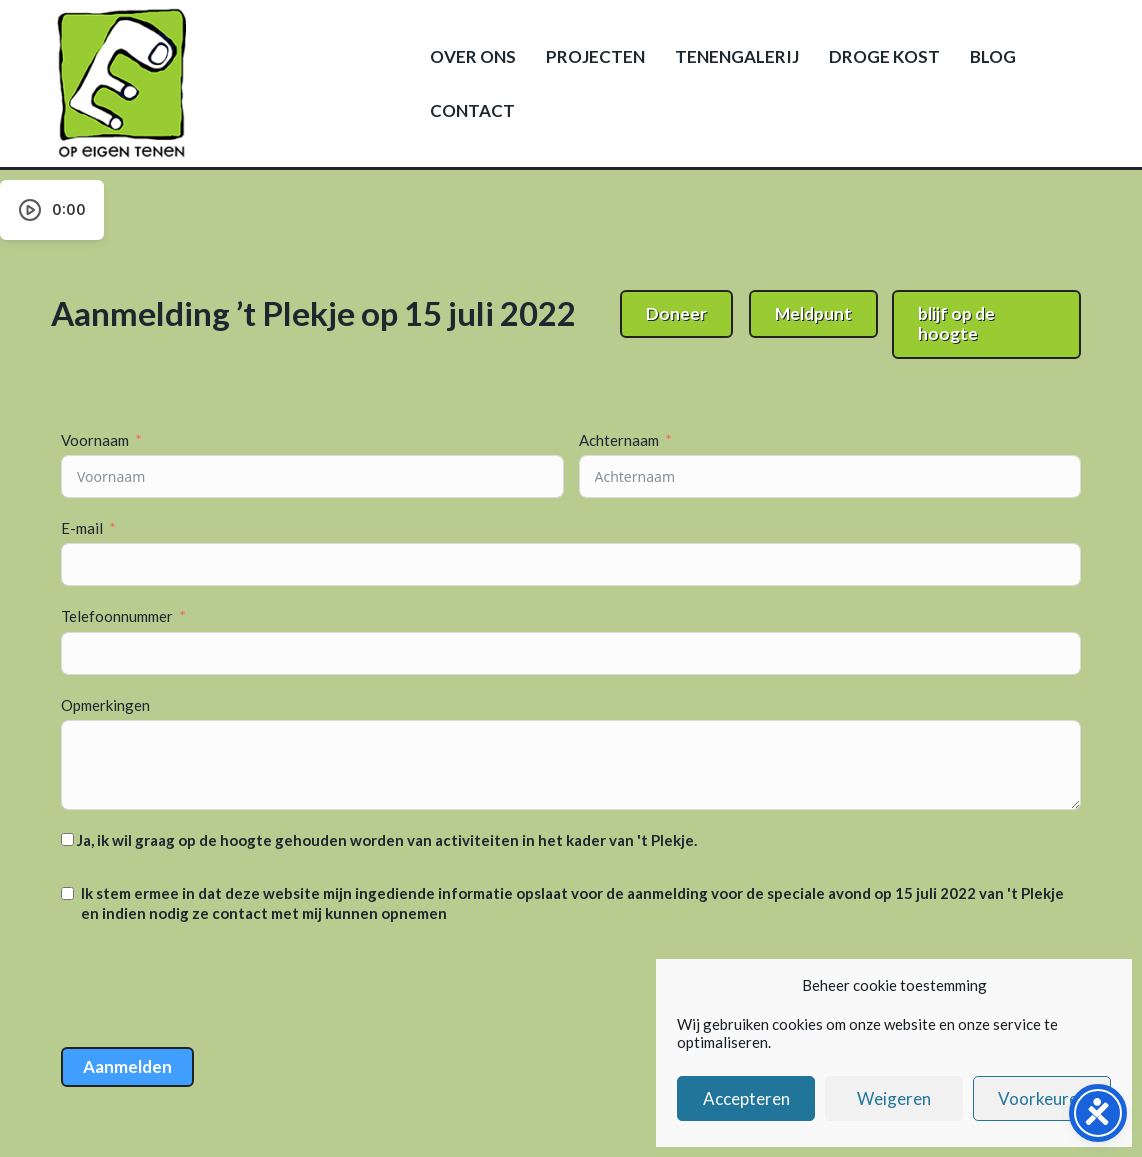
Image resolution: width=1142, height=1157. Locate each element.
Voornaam (95, 440)
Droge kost (884, 56)
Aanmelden (127, 1066)
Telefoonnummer (117, 616)
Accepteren (746, 1098)
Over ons (473, 56)
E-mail (82, 528)
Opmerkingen (105, 705)
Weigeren (894, 1098)
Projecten (595, 56)
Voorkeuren (1042, 1098)
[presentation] (213, 988)
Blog (993, 56)
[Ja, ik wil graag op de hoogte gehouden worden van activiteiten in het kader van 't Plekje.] (67, 839)
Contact (472, 110)
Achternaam (619, 440)
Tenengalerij (737, 56)
